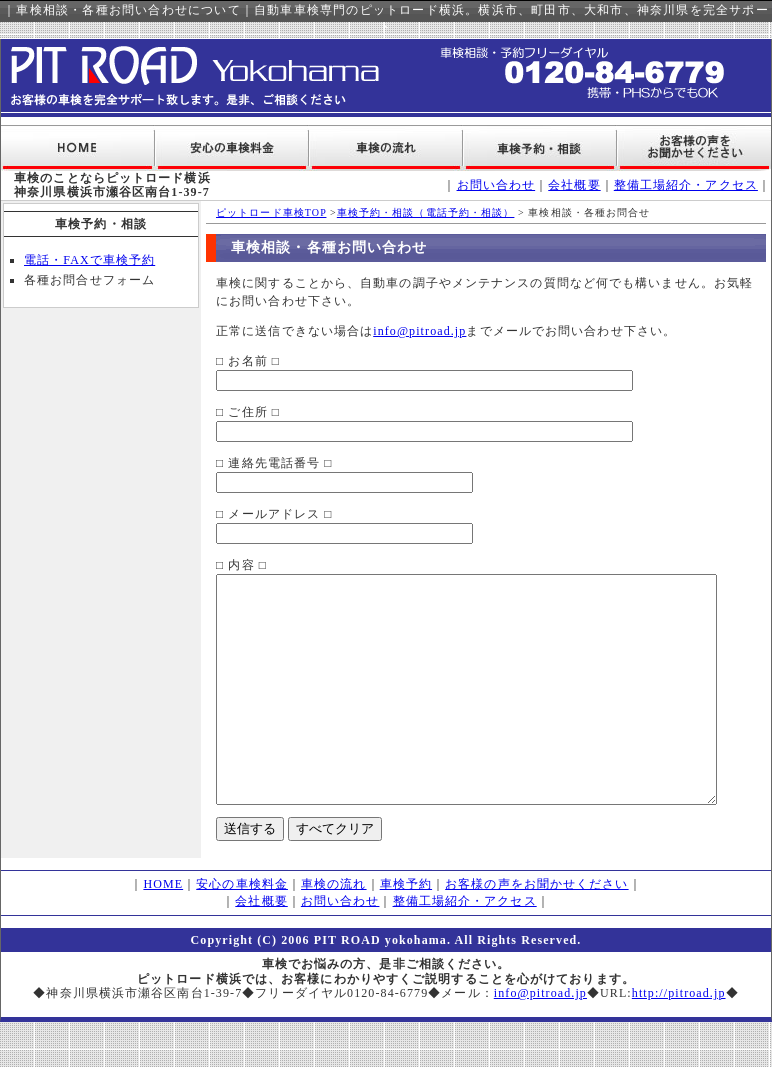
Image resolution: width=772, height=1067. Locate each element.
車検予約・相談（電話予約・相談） (405, 212)
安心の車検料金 (242, 929)
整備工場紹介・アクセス (686, 185)
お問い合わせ (496, 185)
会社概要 (574, 185)
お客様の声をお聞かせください (536, 929)
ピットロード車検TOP (250, 212)
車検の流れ (334, 929)
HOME (163, 929)
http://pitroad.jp (679, 1038)
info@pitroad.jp (398, 331)
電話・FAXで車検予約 (89, 260)
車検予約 (406, 929)
